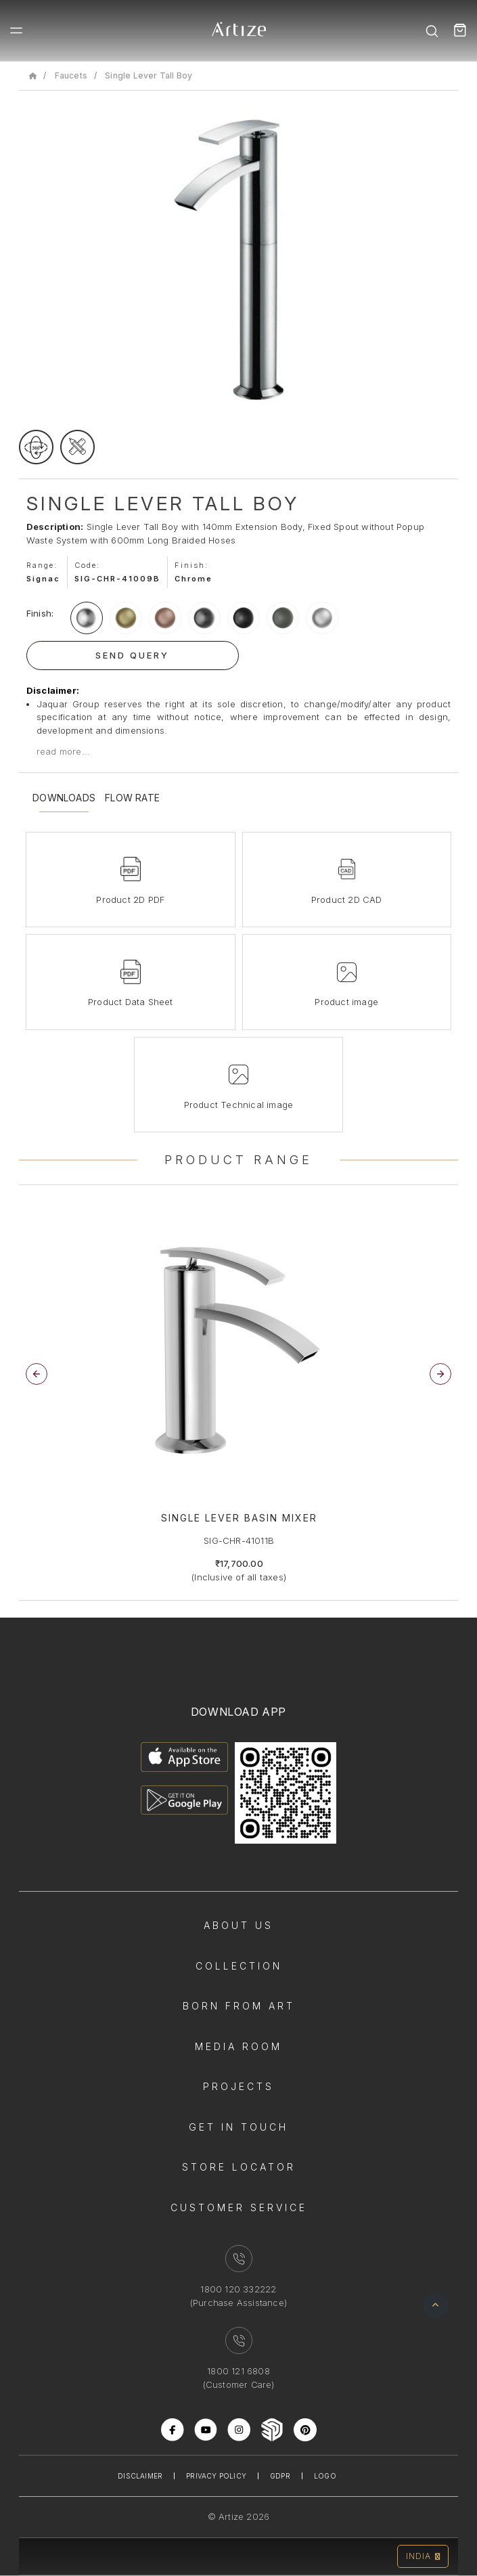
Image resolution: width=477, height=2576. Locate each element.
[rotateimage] (36, 447)
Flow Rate (132, 798)
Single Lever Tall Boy (148, 75)
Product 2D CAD (346, 899)
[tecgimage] (77, 447)
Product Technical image (239, 1104)
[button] (440, 1374)
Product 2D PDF (130, 899)
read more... (63, 751)
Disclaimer (140, 2476)
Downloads (63, 798)
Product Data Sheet (130, 1001)
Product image (346, 1001)
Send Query (132, 655)
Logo (325, 2476)
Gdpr (280, 2476)
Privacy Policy (216, 2476)
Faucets (71, 75)
